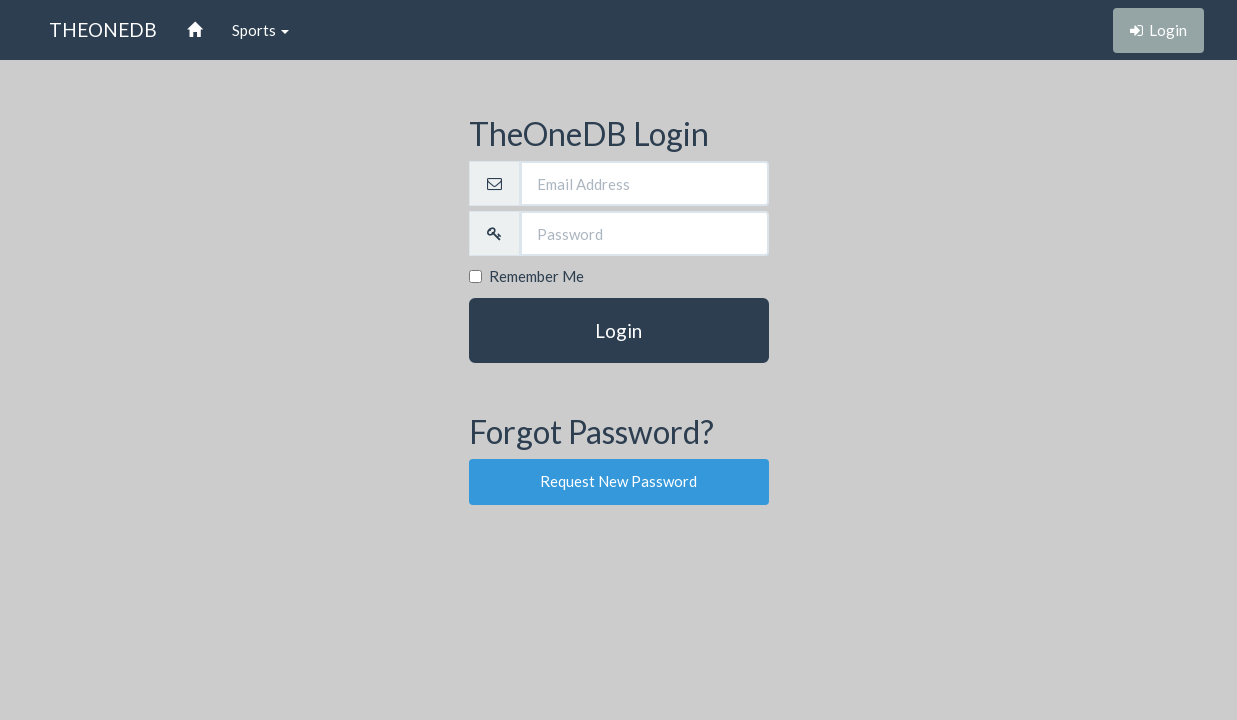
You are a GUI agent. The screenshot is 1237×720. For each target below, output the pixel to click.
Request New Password (618, 481)
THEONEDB (103, 29)
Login (618, 330)
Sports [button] (260, 30)
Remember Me (526, 276)
